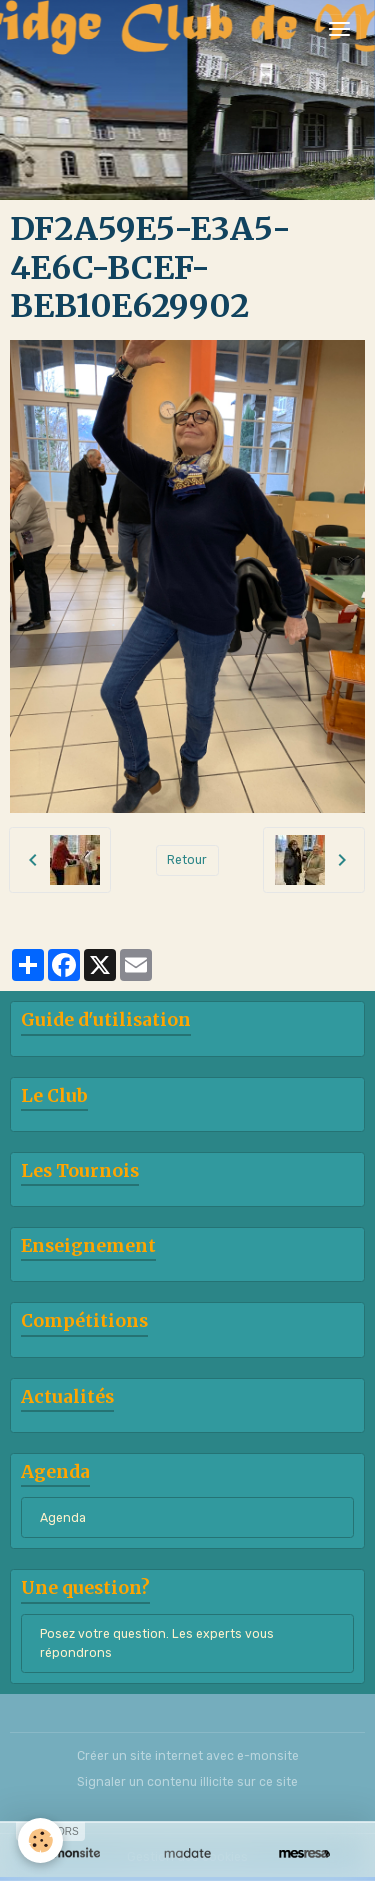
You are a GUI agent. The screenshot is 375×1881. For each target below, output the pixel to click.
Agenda (63, 1518)
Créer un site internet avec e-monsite (188, 1756)
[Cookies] (40, 1840)
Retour (187, 860)
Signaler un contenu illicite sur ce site (187, 1782)
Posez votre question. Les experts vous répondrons (157, 1643)
